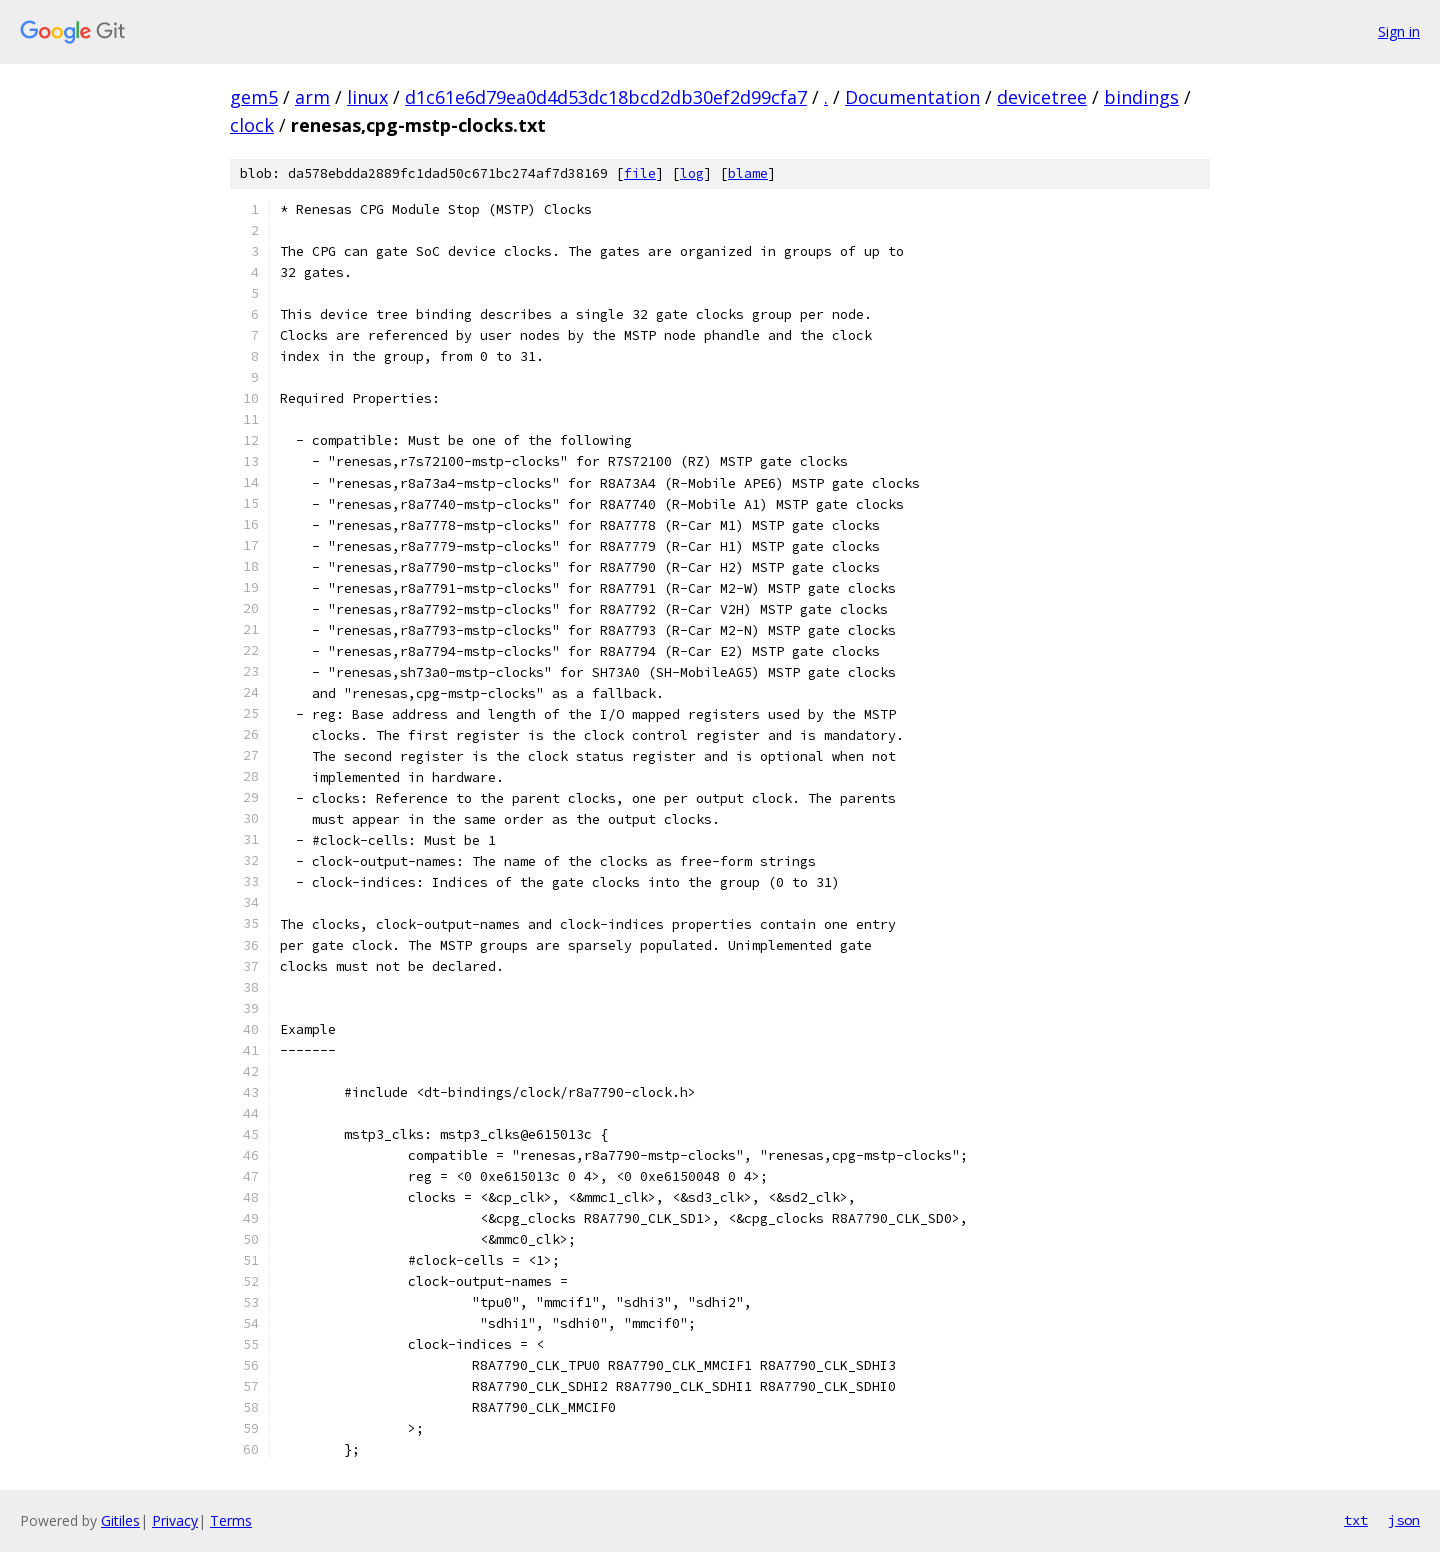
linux (367, 97)
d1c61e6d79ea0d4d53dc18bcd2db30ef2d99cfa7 (606, 97)
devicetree (1042, 97)
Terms (231, 1520)
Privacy (175, 1520)
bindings (1141, 97)
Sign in (1399, 31)
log (692, 173)
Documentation (912, 97)
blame (748, 173)
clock (252, 125)
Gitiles (120, 1520)
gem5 (254, 97)
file (640, 173)
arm (312, 97)
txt (1356, 1520)
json (1404, 1520)
